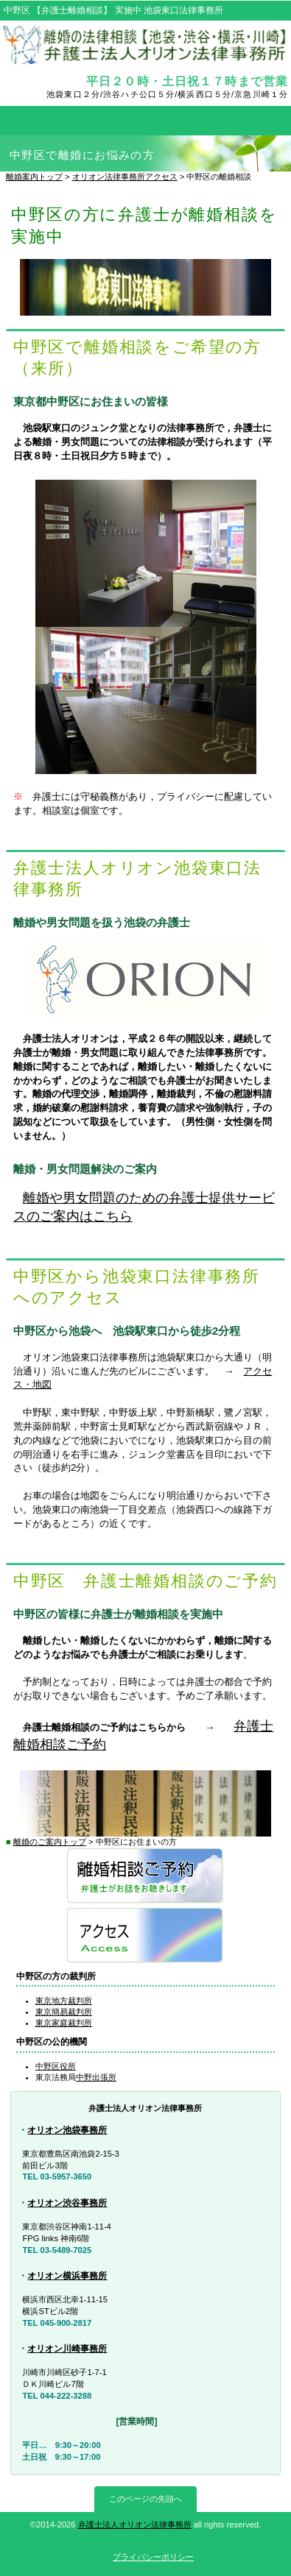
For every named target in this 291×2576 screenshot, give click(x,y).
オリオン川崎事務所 (67, 2348)
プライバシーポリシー (153, 2556)
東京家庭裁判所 (63, 2022)
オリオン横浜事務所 (67, 2276)
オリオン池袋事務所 (67, 2130)
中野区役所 (55, 2066)
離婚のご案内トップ (49, 1841)
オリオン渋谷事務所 (67, 2203)
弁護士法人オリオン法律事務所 (135, 2524)
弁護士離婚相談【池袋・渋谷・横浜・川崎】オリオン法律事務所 (145, 45)
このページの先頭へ (145, 2498)
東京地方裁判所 (63, 2000)
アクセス (146, 1936)
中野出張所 (96, 2077)
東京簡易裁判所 (63, 2011)
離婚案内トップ (34, 176)
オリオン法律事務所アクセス (125, 176)
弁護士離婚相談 (146, 1876)
